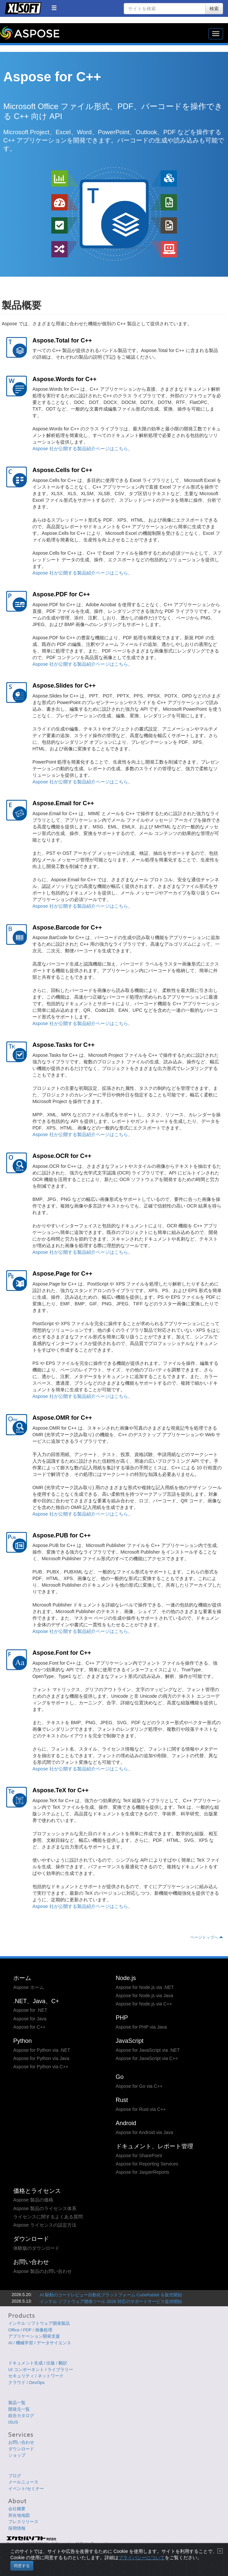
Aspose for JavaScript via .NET (148, 2050)
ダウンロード (21, 2448)
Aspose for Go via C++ (139, 2086)
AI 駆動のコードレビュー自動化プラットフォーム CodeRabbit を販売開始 (111, 2294)
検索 (214, 8)
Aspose (30, 33)
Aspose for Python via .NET (41, 2050)
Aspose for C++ (29, 2027)
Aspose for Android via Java (144, 2132)
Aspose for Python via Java (41, 2058)
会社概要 (16, 2508)
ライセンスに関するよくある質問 (48, 2216)
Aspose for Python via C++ (40, 2066)
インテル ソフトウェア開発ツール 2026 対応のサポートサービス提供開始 (111, 2301)
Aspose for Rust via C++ (141, 2109)
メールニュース (23, 2481)
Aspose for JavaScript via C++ (147, 2058)
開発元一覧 (19, 2409)
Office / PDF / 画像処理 (30, 2329)
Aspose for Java (29, 2018)
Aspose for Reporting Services (147, 2163)
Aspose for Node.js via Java (144, 1995)
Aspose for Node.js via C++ (144, 2003)
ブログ (14, 2475)
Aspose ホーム (28, 1987)
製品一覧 (16, 2402)
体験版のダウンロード (36, 2248)
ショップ (16, 2455)
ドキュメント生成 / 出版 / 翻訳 (37, 2362)
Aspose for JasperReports (142, 2172)
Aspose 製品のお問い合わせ (42, 2271)
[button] (54, 8)
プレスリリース (23, 2521)
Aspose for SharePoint (139, 2155)
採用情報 (16, 2528)
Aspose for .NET (30, 2010)
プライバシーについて (141, 2564)
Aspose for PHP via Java (141, 2027)
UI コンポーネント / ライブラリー (40, 2369)
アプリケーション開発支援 (34, 2336)
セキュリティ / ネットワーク (36, 2375)
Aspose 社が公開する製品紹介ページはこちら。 (82, 448)
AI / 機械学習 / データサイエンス (39, 2342)
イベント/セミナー (26, 2488)
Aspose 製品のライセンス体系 (44, 2208)
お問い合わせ (21, 2442)
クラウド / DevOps (26, 2382)
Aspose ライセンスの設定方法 (44, 2225)
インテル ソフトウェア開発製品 (39, 2323)
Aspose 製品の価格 (33, 2199)
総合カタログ (21, 2415)
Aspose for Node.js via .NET (145, 1987)
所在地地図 (19, 2515)
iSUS (13, 2422)
